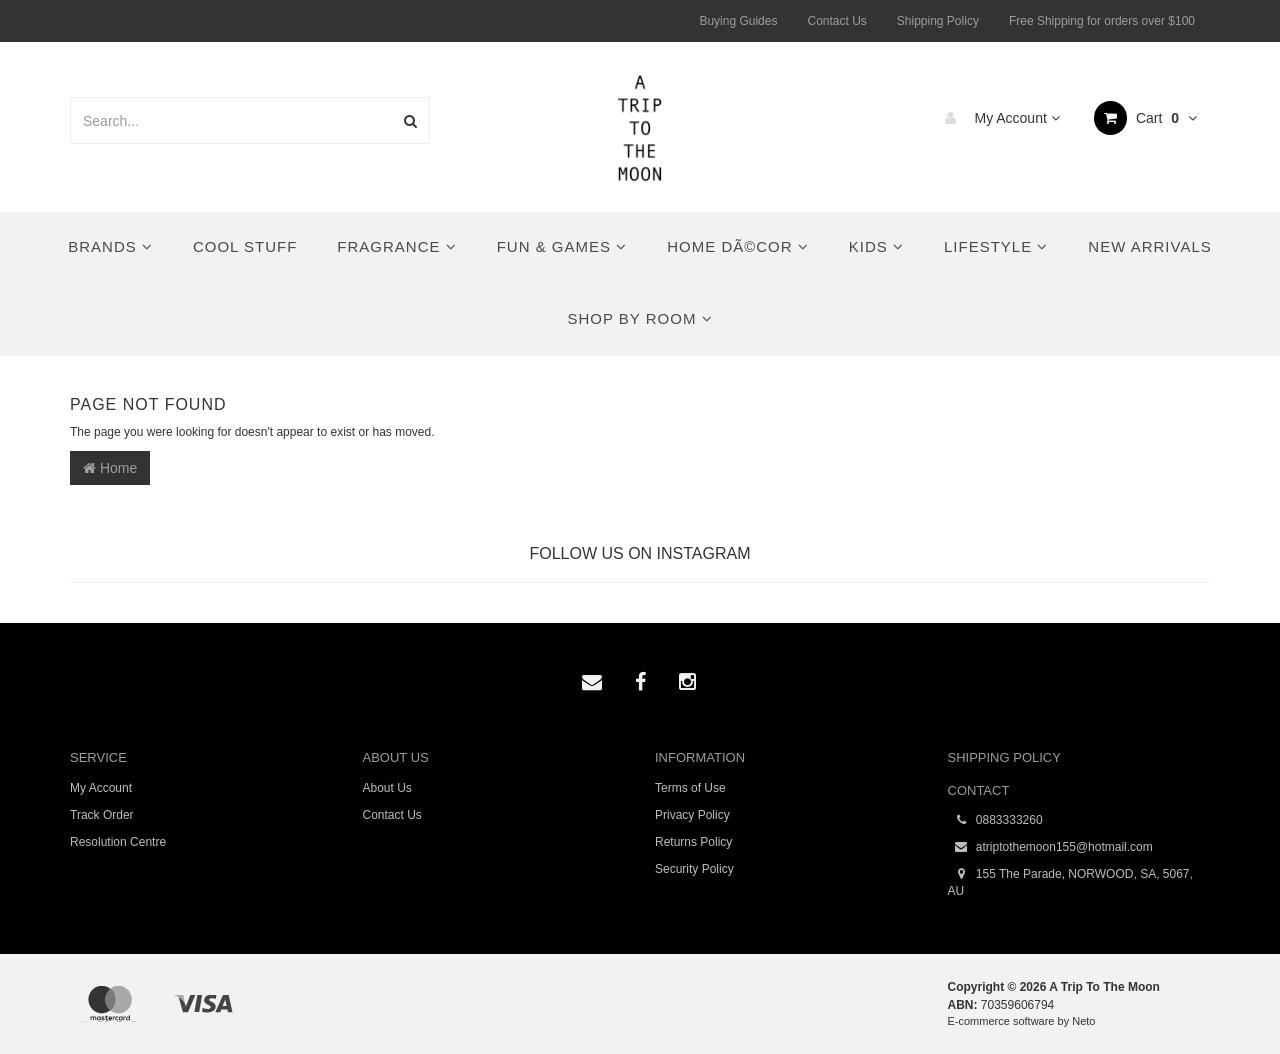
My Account (997, 118)
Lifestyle (996, 246)
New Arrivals (1149, 246)
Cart (1145, 118)
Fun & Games (562, 246)
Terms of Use (690, 788)
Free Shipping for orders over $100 (1102, 21)
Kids (876, 246)
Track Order (102, 815)
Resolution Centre (118, 842)
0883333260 (995, 820)
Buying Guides (738, 21)
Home (110, 468)
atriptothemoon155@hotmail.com (1050, 847)
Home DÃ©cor (738, 246)
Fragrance (396, 246)
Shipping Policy (938, 21)
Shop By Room (639, 318)
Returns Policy (693, 842)
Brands (110, 246)
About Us (387, 788)
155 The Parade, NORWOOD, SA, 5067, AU (1070, 882)
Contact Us (836, 21)
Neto (1083, 1021)
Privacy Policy (692, 815)
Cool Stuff (245, 246)
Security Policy (694, 869)
